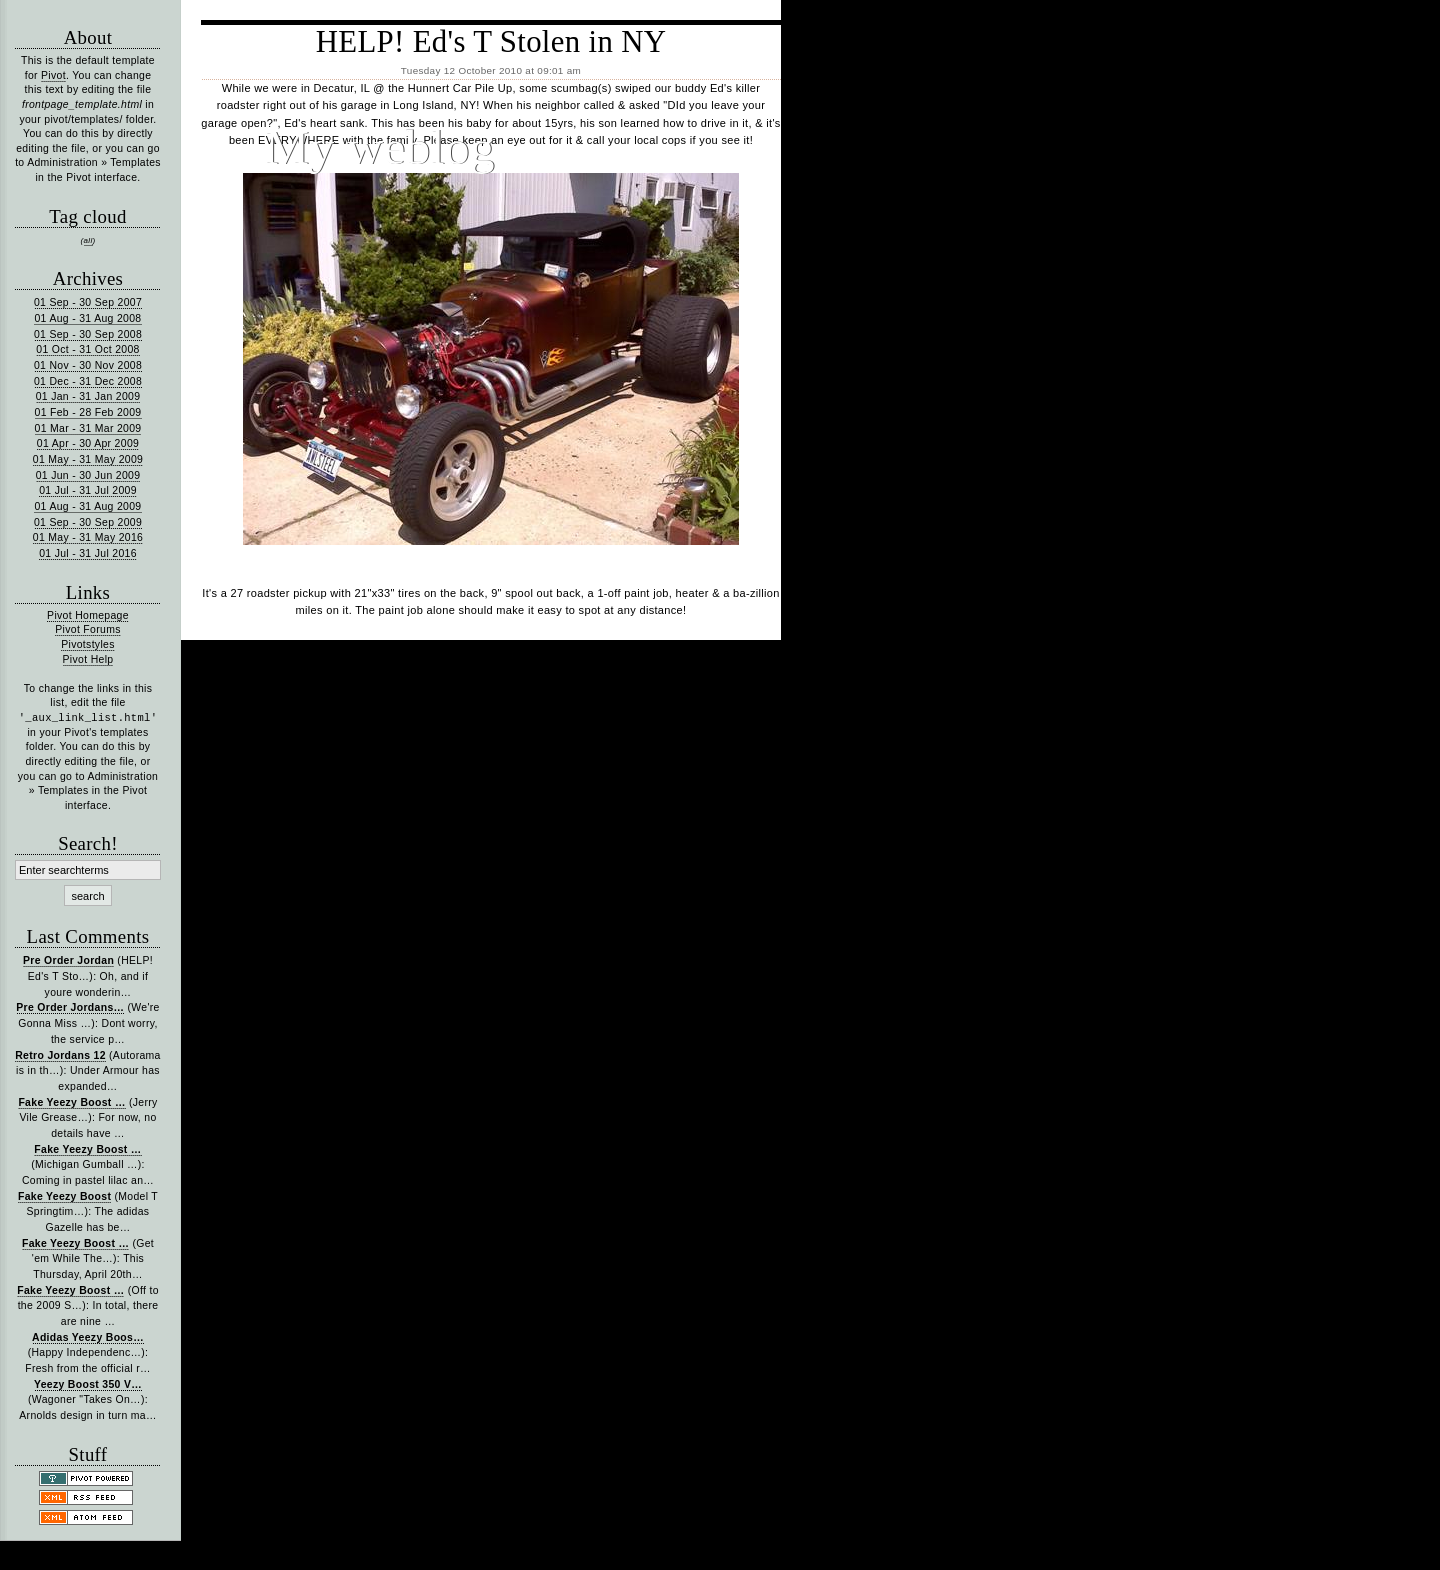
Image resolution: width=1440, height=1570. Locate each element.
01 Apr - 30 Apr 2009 (88, 443)
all (88, 240)
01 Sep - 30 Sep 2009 (88, 522)
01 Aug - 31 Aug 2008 (87, 318)
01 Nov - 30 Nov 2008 (88, 365)
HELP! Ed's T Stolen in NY (491, 42)
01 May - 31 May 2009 (88, 459)
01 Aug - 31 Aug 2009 (87, 506)
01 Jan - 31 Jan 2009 (88, 396)
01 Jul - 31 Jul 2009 (88, 490)
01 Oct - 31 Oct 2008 (88, 349)
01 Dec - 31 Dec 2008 (88, 381)
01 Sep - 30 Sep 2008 (88, 334)
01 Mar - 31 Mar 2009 (88, 428)
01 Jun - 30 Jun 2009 (88, 475)
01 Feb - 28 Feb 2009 (88, 412)
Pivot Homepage (88, 615)
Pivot (53, 75)
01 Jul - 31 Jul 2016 (88, 553)
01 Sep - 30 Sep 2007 (88, 302)
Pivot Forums (87, 629)
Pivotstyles (88, 644)
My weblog (380, 147)
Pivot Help (88, 659)
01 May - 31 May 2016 (88, 537)
